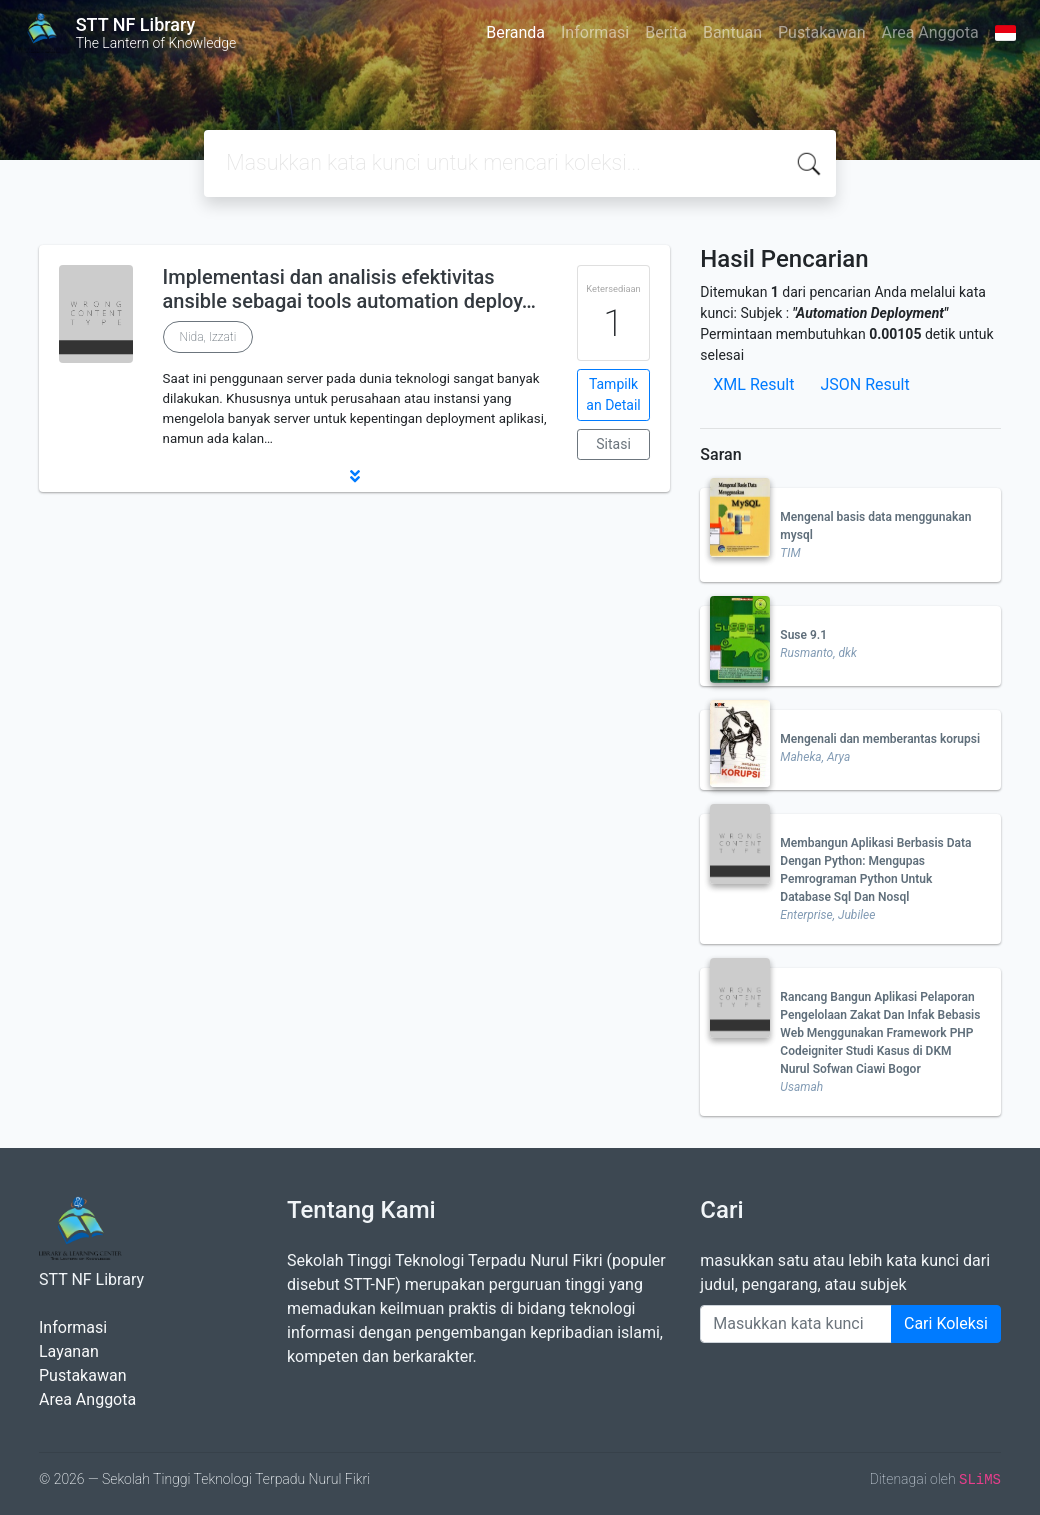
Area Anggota (930, 32)
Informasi (595, 32)
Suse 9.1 (803, 635)
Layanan (69, 1351)
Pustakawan (821, 32)
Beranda (515, 32)
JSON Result (864, 384)
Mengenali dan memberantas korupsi (880, 739)
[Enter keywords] (796, 1324)
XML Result (753, 384)
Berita (666, 32)
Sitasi (613, 444)
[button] (354, 476)
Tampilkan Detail (613, 394)
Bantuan (732, 32)
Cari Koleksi (946, 1323)
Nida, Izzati (208, 337)
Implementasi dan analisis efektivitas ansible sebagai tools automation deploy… (349, 289)
